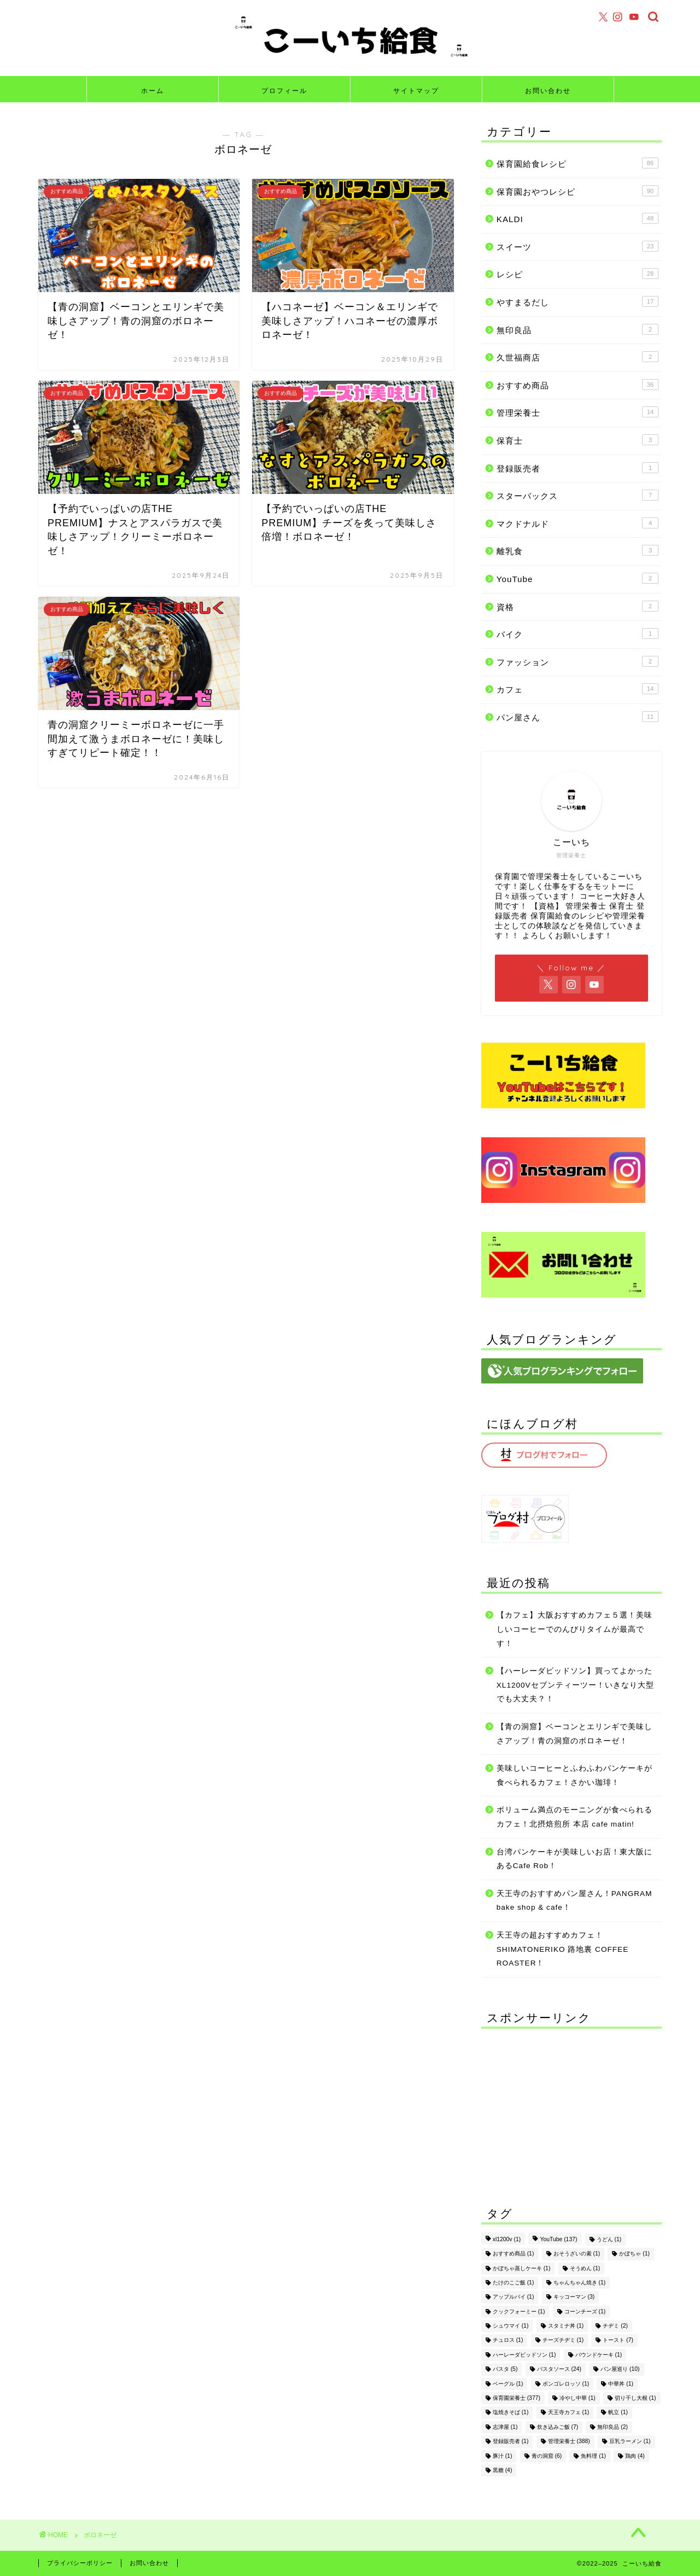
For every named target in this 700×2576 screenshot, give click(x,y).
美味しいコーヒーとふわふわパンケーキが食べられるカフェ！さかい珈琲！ (574, 1775)
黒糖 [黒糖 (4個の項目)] (502, 2470)
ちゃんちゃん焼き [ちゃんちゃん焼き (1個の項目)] (579, 2283)
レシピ (577, 273)
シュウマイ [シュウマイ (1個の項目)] (511, 2326)
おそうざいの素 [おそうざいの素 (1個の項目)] (576, 2254)
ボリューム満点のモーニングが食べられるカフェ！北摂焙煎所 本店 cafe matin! (574, 1817)
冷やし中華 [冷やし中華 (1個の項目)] (577, 2398)
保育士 (577, 439)
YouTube (577, 578)
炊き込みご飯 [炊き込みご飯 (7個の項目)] (558, 2427)
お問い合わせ (548, 90)
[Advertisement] (571, 2105)
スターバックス (577, 495)
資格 (577, 606)
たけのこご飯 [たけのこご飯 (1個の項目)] (513, 2283)
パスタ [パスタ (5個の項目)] (505, 2369)
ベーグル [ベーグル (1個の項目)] (508, 2384)
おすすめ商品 (577, 384)
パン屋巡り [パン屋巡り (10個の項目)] (619, 2369)
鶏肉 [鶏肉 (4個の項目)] (635, 2456)
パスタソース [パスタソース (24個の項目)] (559, 2369)
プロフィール (284, 90)
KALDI (577, 218)
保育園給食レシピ (577, 163)
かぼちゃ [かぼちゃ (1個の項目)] (634, 2254)
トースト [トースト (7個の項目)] (618, 2340)
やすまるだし (577, 301)
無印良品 (577, 329)
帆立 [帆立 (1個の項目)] (618, 2413)
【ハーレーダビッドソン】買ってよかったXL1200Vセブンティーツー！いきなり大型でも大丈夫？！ (575, 1685)
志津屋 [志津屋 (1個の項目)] (505, 2427)
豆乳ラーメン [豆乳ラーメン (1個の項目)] (630, 2442)
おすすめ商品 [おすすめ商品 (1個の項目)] (513, 2254)
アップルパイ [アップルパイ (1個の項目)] (513, 2297)
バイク (577, 633)
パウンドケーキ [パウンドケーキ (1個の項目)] (598, 2355)
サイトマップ (416, 90)
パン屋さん (577, 716)
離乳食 (577, 550)
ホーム (152, 90)
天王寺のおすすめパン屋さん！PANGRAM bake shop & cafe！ (574, 1900)
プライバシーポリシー (80, 2563)
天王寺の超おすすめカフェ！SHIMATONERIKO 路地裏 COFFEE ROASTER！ (562, 1949)
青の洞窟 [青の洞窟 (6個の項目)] (547, 2456)
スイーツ (577, 246)
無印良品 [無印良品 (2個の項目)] (612, 2427)
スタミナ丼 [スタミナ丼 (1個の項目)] (566, 2326)
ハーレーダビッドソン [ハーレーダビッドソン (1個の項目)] (524, 2355)
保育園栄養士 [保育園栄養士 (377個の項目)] (516, 2398)
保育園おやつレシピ (577, 190)
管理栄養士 (577, 411)
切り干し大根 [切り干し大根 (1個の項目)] (635, 2398)
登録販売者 (577, 467)
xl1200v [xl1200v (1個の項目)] (507, 2239)
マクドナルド (577, 522)
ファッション (577, 661)
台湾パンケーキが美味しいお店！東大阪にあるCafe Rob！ (574, 1859)
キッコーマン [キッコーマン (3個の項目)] (574, 2297)
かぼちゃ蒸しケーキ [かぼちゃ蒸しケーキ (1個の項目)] (522, 2268)
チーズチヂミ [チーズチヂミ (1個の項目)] (563, 2340)
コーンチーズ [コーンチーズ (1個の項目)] (585, 2311)
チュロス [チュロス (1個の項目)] (508, 2340)
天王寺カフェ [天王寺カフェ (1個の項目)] (569, 2413)
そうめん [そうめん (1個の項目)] (585, 2268)
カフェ (577, 688)
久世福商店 (577, 356)
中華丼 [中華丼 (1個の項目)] (620, 2384)
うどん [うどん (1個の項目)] (609, 2239)
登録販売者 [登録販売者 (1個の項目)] (511, 2442)
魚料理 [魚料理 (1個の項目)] (593, 2456)
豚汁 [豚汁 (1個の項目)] (502, 2456)
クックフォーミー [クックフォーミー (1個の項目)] (519, 2311)
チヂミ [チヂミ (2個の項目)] (615, 2326)
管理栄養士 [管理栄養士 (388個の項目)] (569, 2442)
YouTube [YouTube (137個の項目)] (558, 2239)
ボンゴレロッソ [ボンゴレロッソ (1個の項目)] (566, 2384)
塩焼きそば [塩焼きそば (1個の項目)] (511, 2413)
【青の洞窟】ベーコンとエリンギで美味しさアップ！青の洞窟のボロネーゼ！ (574, 1734)
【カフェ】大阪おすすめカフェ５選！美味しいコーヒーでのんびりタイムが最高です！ (574, 1629)
